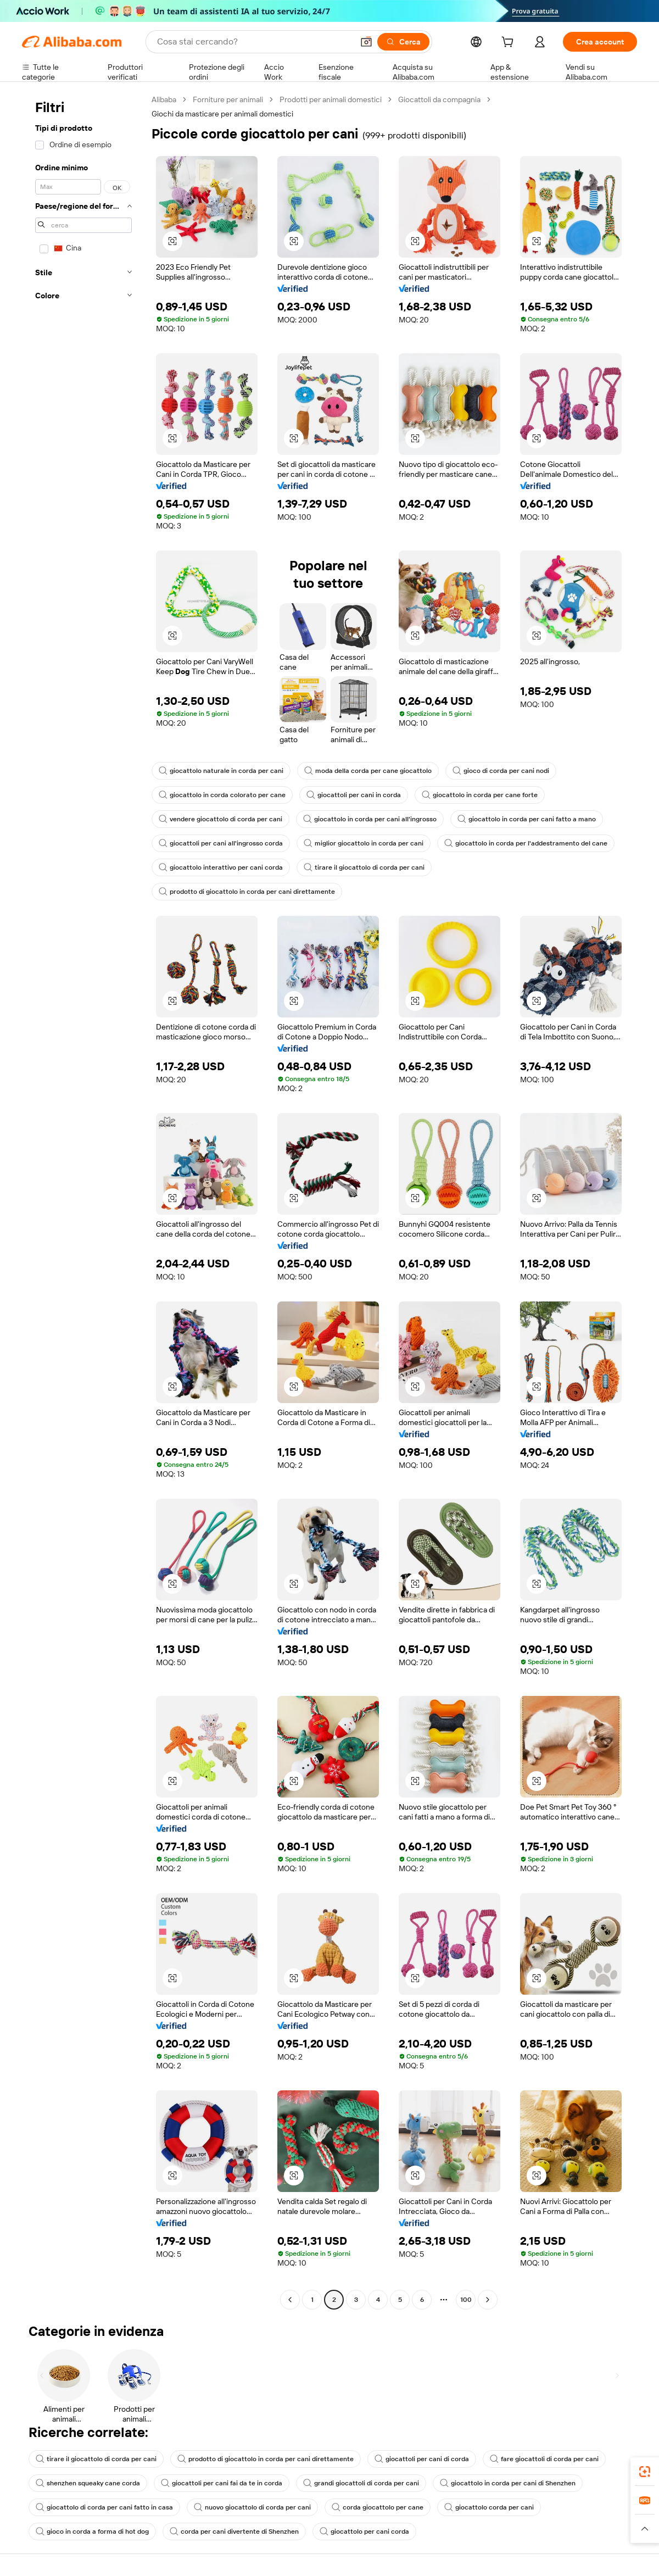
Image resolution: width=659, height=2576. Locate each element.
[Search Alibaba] (254, 42)
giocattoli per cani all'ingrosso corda (221, 843)
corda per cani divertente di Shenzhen (234, 2531)
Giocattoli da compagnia (439, 99)
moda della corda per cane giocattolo (368, 770)
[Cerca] (403, 42)
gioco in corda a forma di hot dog (92, 2531)
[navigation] (83, 1201)
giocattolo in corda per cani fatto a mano (526, 819)
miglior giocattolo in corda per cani (363, 843)
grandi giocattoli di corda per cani (361, 2483)
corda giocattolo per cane (377, 2507)
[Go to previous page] (290, 2300)
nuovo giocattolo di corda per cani (252, 2507)
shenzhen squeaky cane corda (88, 2483)
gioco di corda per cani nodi (501, 770)
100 (466, 2300)
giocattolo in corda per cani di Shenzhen (508, 2483)
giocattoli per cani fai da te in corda (221, 2483)
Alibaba (164, 99)
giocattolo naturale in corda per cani (221, 770)
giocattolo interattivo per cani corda (221, 867)
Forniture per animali (228, 99)
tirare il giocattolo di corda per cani (364, 867)
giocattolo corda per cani (489, 2507)
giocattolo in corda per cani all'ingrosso (370, 819)
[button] (366, 41)
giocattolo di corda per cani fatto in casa (104, 2507)
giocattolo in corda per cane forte (480, 795)
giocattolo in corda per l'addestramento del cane (525, 843)
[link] (644, 2471)
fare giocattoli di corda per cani (544, 2459)
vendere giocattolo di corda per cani (220, 819)
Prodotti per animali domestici (331, 99)
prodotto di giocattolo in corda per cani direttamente (247, 891)
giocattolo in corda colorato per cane (222, 795)
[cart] (509, 43)
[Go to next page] (488, 2300)
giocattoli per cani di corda (422, 2459)
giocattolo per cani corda (364, 2531)
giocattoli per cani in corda (353, 795)
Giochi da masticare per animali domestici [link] (222, 113)
